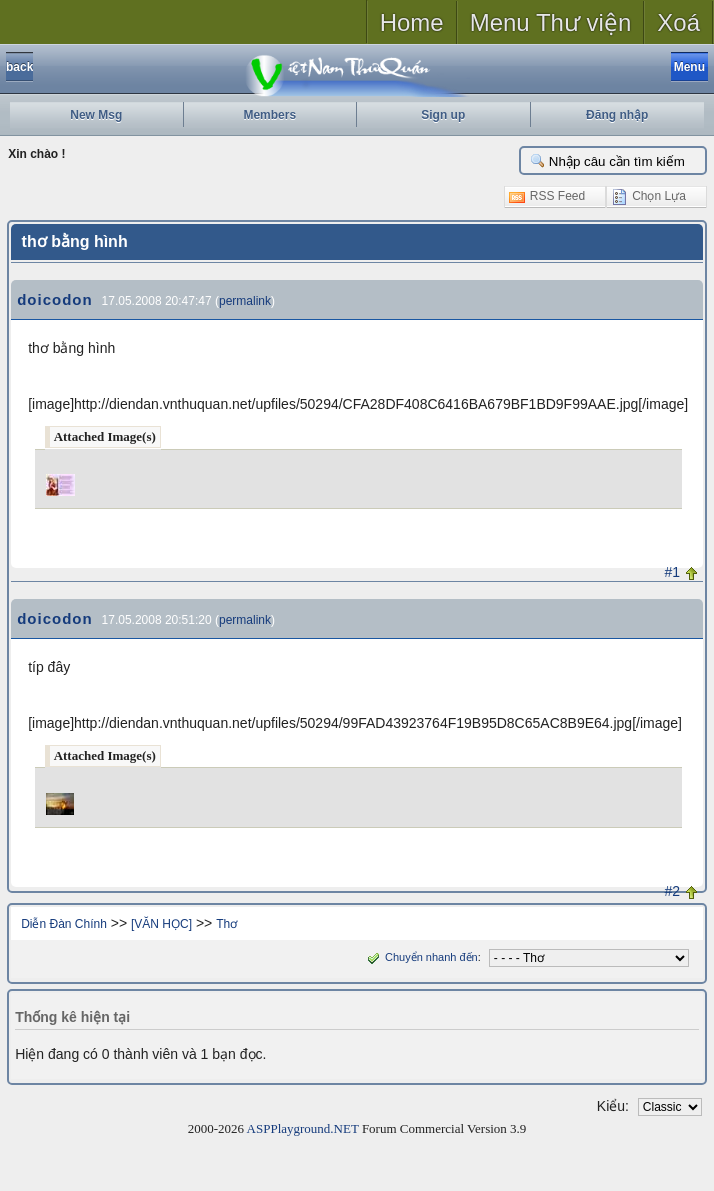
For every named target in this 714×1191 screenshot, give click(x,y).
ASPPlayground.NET (303, 1128)
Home (412, 22)
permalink (245, 301)
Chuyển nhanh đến (420, 957)
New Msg (96, 115)
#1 (672, 572)
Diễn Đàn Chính (64, 924)
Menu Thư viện (551, 22)
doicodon (55, 299)
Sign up (443, 115)
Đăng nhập (617, 115)
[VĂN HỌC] (161, 924)
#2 (672, 891)
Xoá (678, 22)
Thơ (226, 924)
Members (269, 115)
